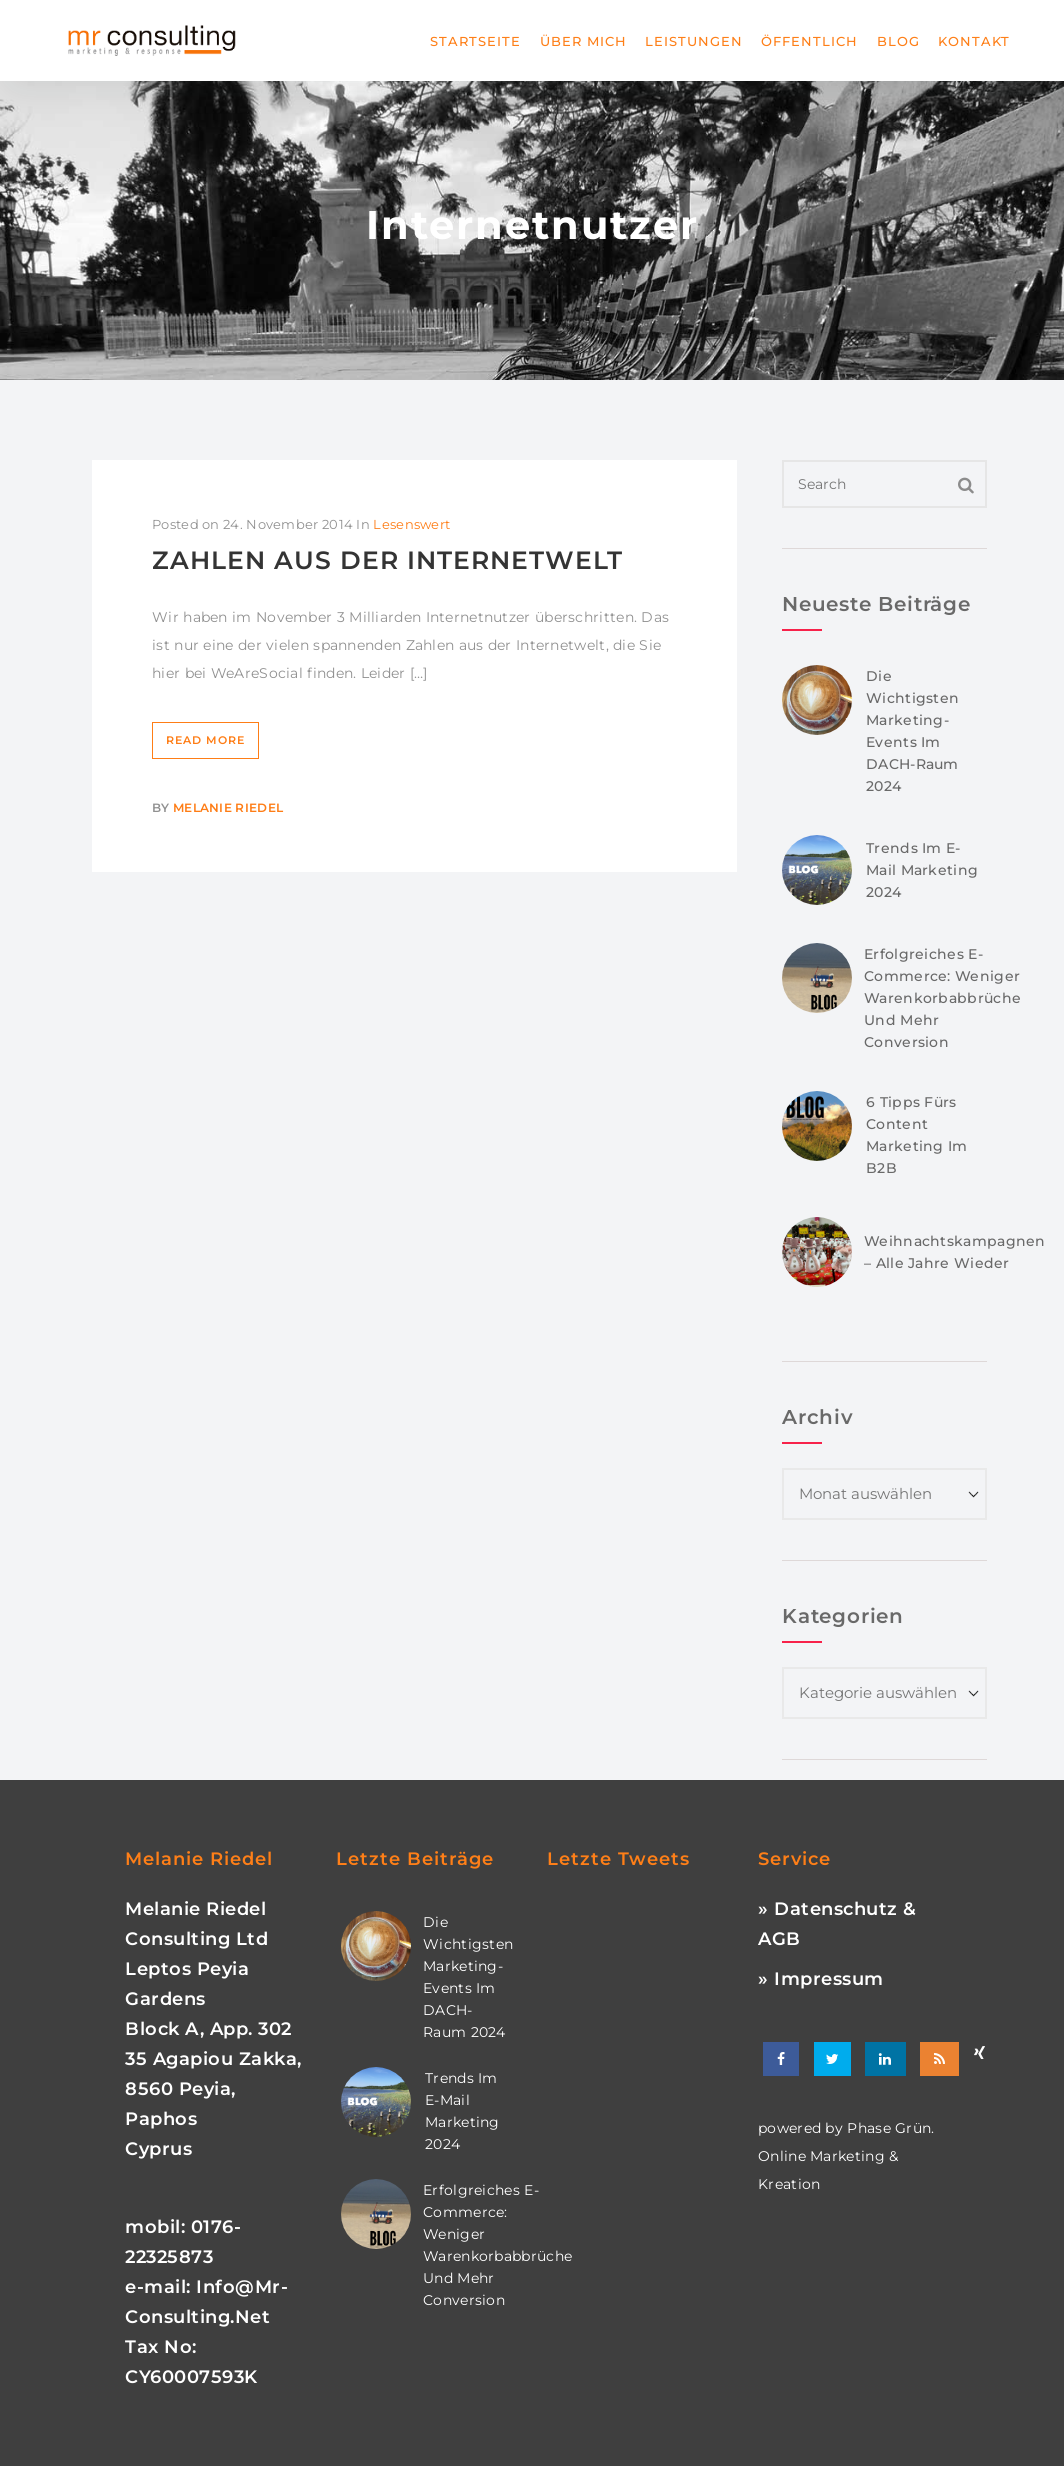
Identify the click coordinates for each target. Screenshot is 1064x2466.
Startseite (475, 41)
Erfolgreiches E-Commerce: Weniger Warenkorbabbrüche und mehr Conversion (942, 998)
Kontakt (974, 41)
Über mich (583, 41)
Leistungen (694, 41)
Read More (205, 740)
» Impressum (821, 1979)
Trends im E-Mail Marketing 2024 (922, 870)
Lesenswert (411, 524)
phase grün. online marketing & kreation (846, 2156)
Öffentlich (809, 41)
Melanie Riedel (228, 807)
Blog (898, 41)
